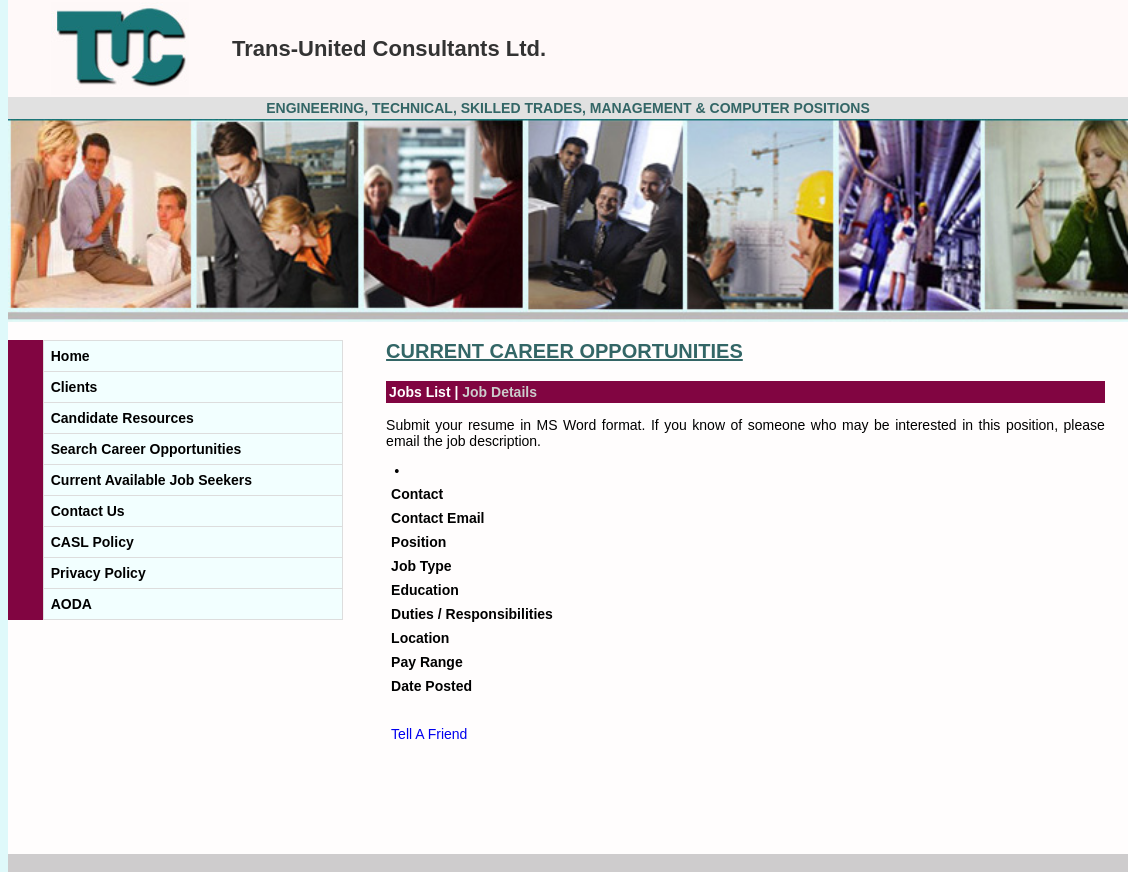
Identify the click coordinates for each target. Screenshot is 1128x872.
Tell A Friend (429, 734)
